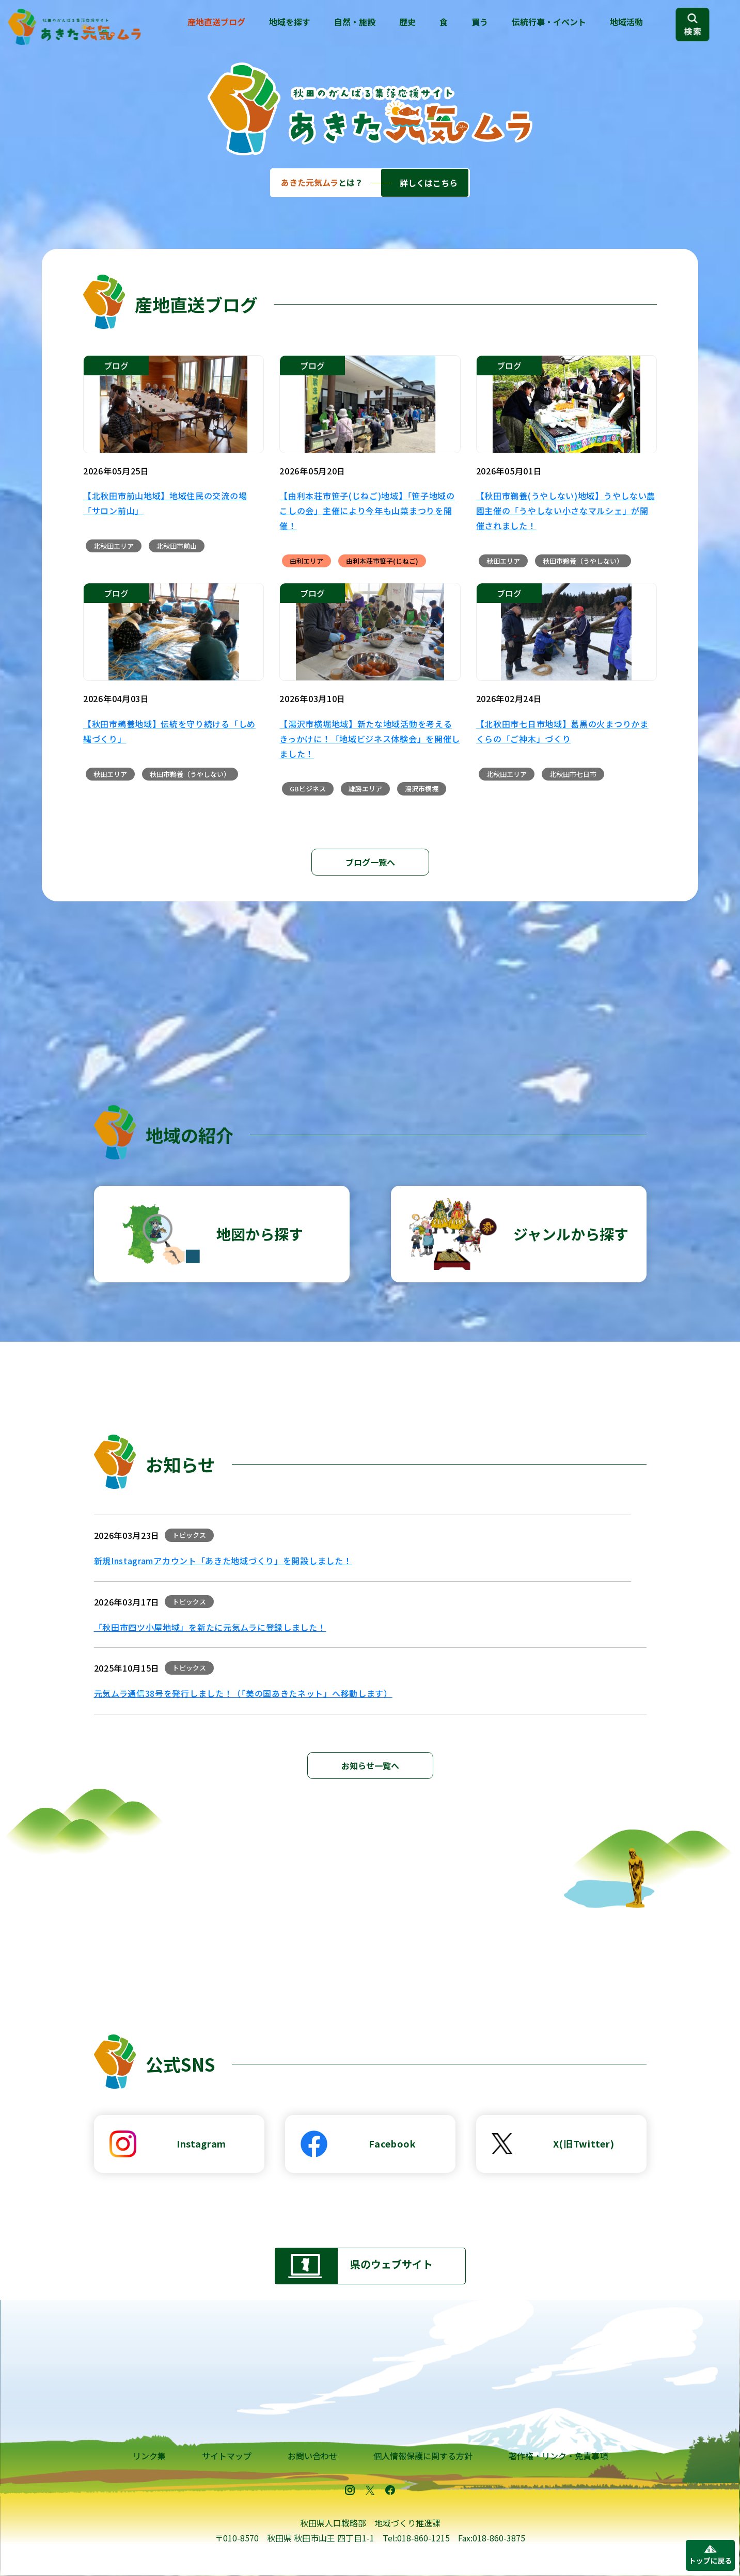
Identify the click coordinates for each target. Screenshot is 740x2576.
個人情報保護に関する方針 (423, 2456)
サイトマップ (226, 2456)
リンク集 (149, 2456)
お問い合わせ (312, 2456)
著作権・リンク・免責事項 (558, 2456)
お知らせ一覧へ (370, 1765)
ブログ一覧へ (370, 862)
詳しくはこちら (429, 183)
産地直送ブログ (216, 21)
